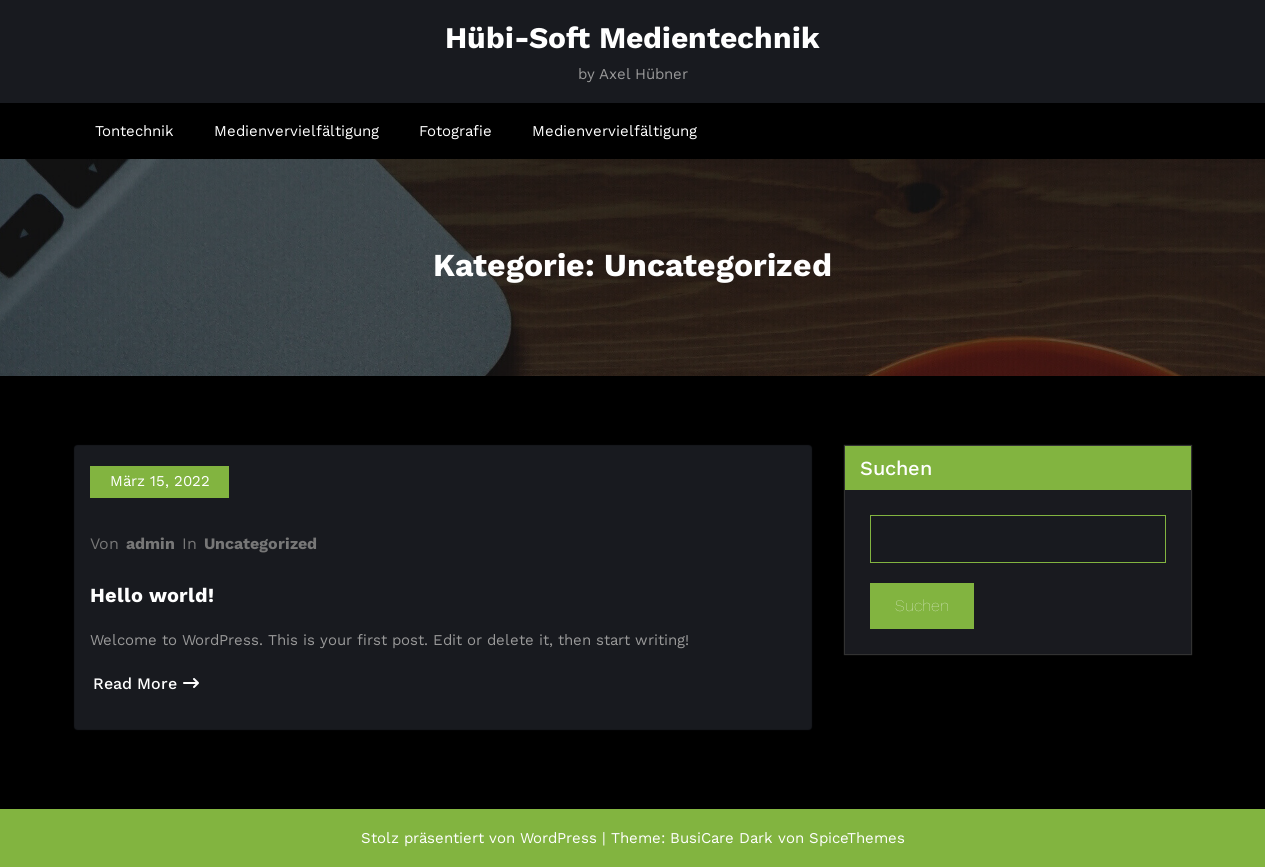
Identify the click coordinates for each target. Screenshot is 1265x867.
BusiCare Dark (721, 838)
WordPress (558, 838)
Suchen (896, 468)
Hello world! (152, 595)
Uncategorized (260, 543)
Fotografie (455, 131)
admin (150, 543)
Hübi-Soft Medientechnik (632, 37)
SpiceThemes (857, 838)
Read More (146, 683)
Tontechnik (134, 131)
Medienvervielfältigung (296, 131)
